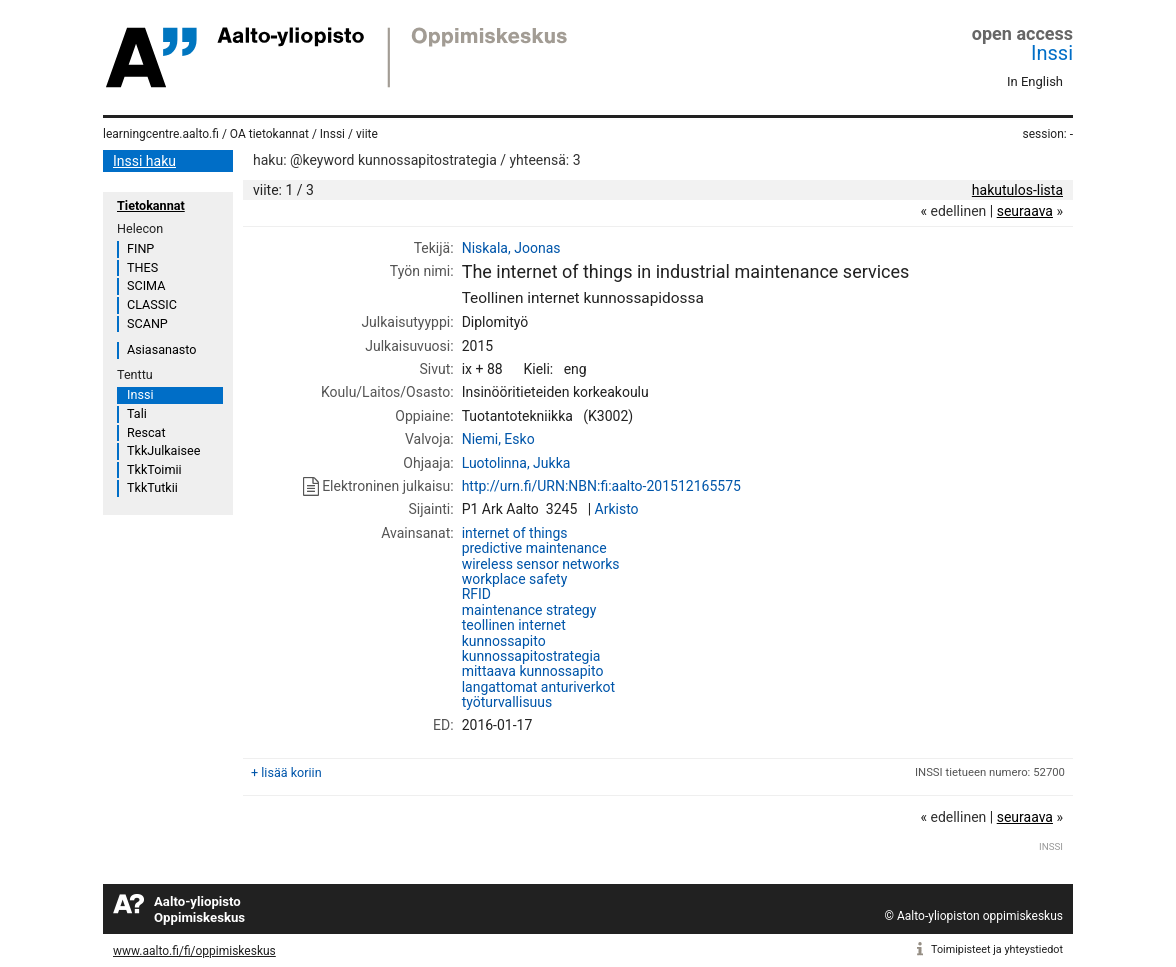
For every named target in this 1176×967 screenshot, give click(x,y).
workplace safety (515, 579)
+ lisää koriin (286, 772)
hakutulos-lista (1017, 190)
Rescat (146, 432)
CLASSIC (152, 304)
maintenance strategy (529, 610)
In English (1035, 81)
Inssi (1052, 53)
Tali (137, 413)
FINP (140, 248)
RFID (476, 594)
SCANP (147, 323)
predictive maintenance (534, 548)
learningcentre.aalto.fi (161, 134)
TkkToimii (154, 469)
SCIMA (146, 285)
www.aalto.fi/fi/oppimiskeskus (194, 951)
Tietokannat (151, 205)
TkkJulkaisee (163, 450)
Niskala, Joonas (511, 248)
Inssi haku (144, 161)
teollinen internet (514, 625)
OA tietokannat (269, 134)
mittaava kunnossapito (533, 671)
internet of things (515, 533)
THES (142, 267)
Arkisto (617, 509)
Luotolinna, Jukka (516, 463)
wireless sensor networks (541, 564)
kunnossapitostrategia (531, 656)
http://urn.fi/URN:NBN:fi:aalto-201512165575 (601, 486)
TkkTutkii (152, 487)
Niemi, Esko (498, 439)
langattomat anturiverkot (539, 687)
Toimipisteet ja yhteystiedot (997, 949)
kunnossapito (504, 641)
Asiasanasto (161, 349)
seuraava (1025, 211)
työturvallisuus (507, 702)
